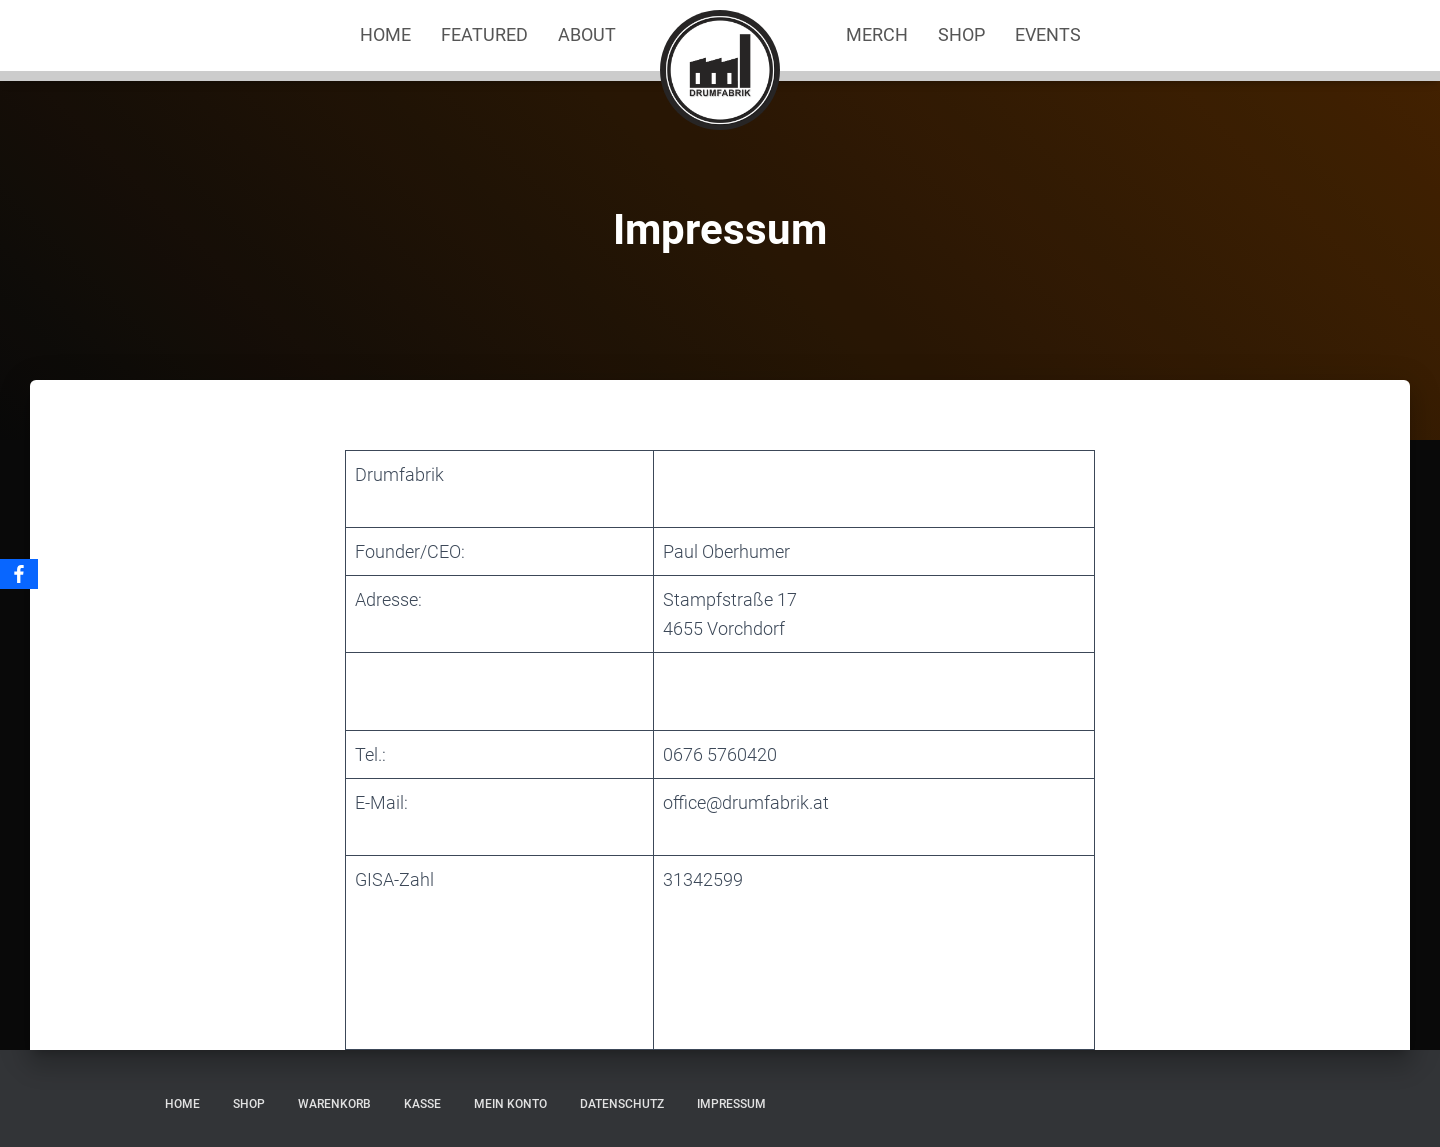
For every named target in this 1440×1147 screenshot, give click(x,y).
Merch (877, 34)
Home (385, 34)
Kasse (422, 1104)
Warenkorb (334, 1104)
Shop (961, 34)
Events (1048, 34)
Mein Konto (510, 1104)
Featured (484, 34)
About (587, 34)
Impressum (731, 1104)
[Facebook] (19, 574)
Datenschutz (622, 1104)
